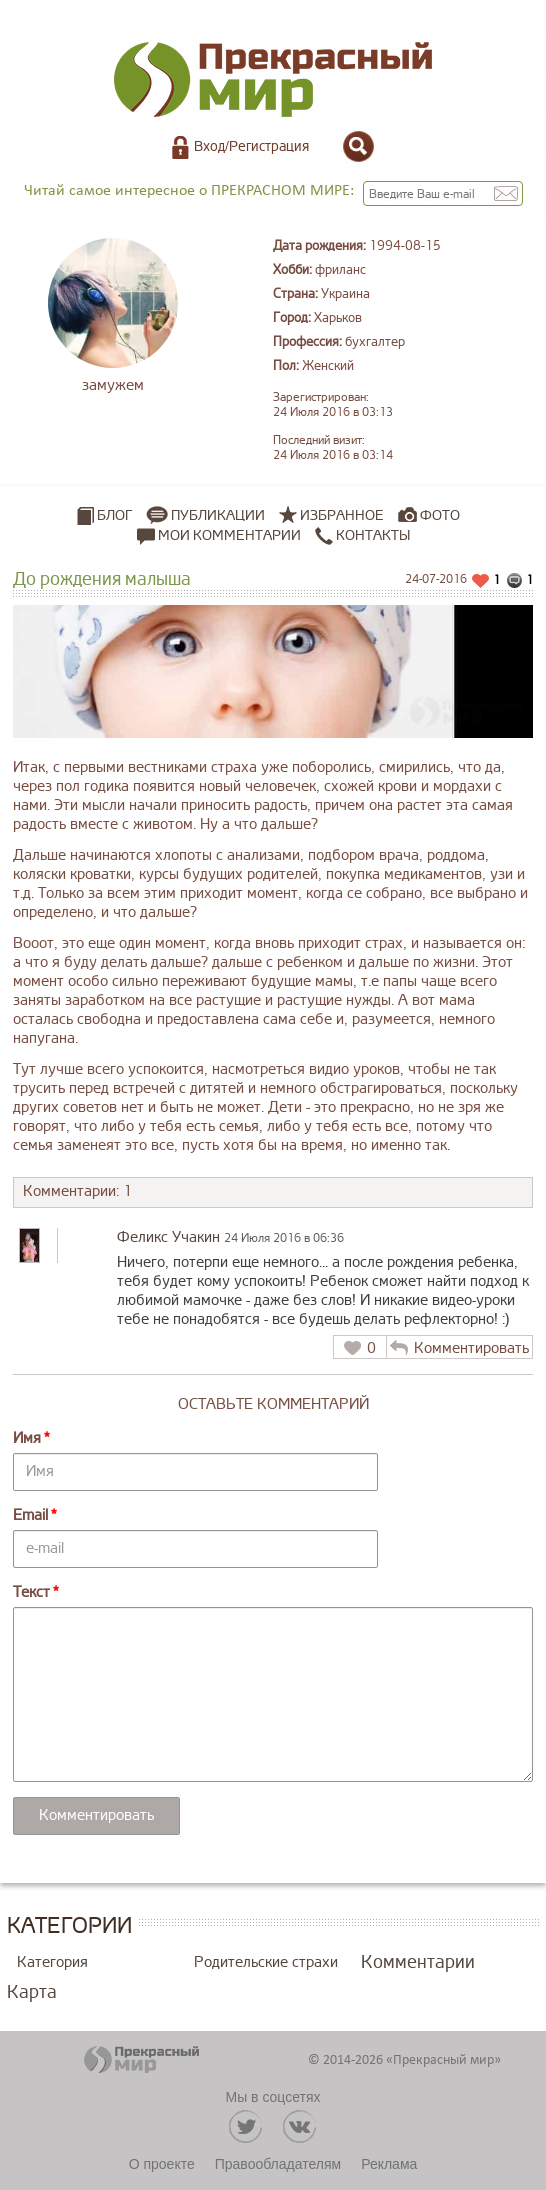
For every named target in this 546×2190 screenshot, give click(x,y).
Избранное (342, 515)
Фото (440, 515)
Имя (27, 1438)
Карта (32, 1992)
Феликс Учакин (168, 1237)
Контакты (362, 536)
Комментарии (418, 1962)
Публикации (218, 515)
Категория (52, 1962)
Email (30, 1515)
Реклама (389, 2164)
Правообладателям (278, 2164)
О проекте (162, 2164)
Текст (31, 1592)
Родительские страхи (266, 1962)
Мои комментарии (219, 536)
